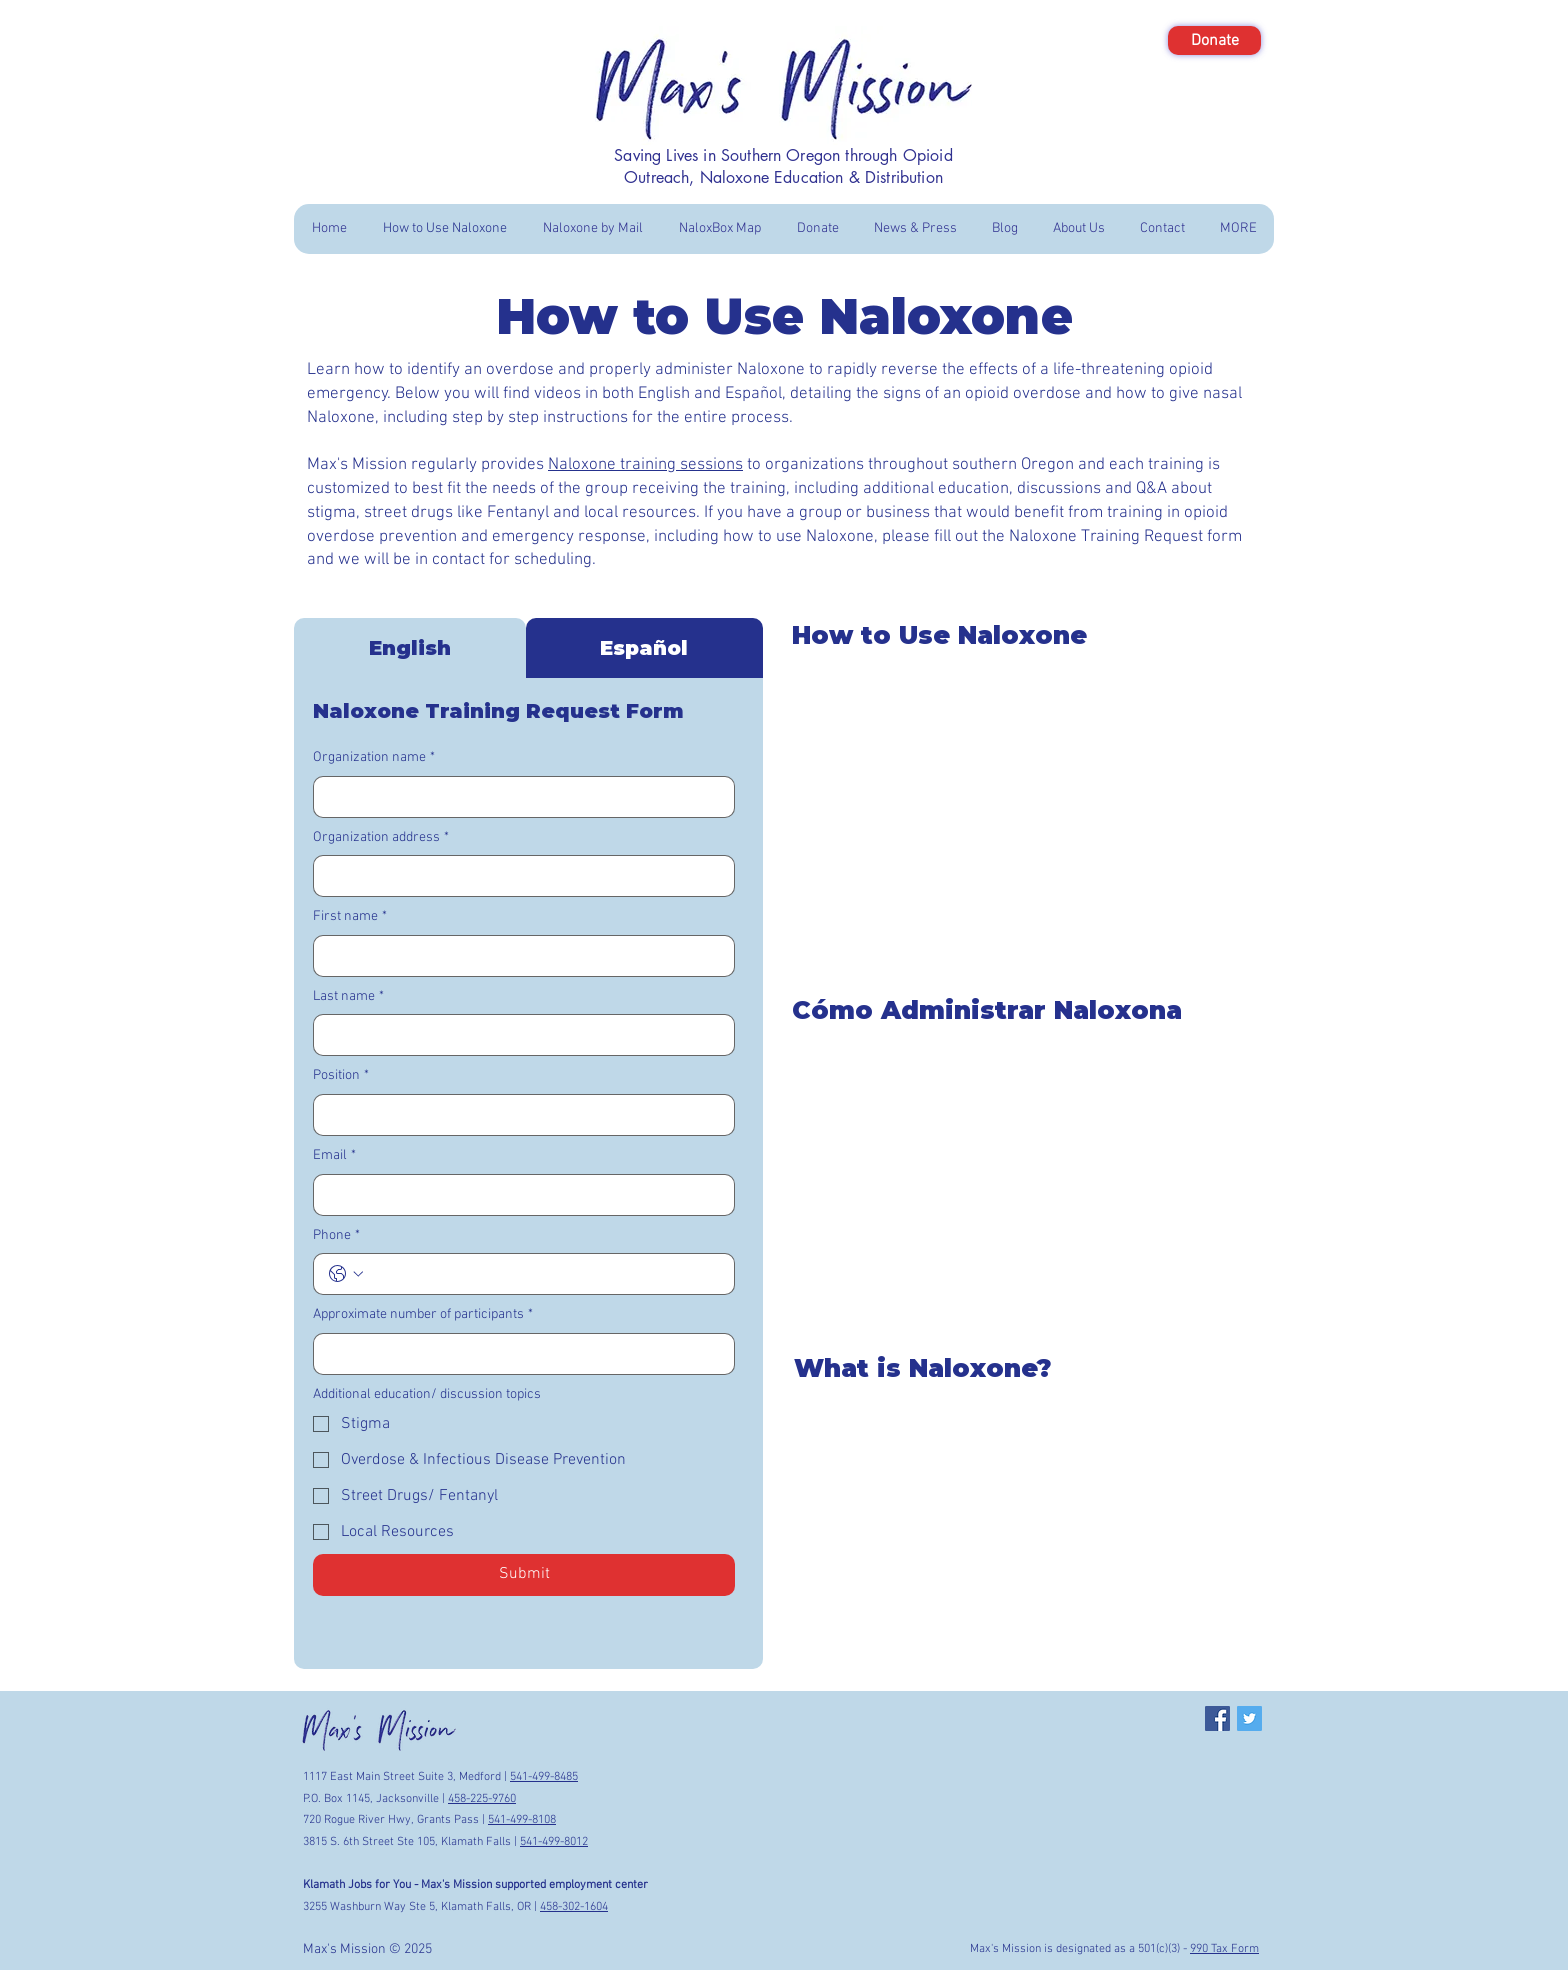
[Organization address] (518, 876)
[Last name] (518, 1035)
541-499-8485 (544, 1777)
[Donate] (1214, 40)
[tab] (410, 648)
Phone (336, 1236)
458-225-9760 (482, 1799)
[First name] (518, 956)
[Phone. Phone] (544, 1274)
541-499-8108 (522, 1820)
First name (350, 917)
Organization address (381, 838)
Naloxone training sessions (645, 465)
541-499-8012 (554, 1842)
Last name (348, 997)
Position (341, 1076)
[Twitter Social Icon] (1249, 1718)
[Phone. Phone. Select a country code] (346, 1274)
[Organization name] (518, 797)
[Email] (518, 1195)
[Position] (518, 1115)
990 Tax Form (1224, 1949)
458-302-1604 (574, 1907)
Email (334, 1156)
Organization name (374, 758)
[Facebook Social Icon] (1217, 1718)
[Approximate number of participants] (518, 1354)
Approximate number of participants (423, 1315)
